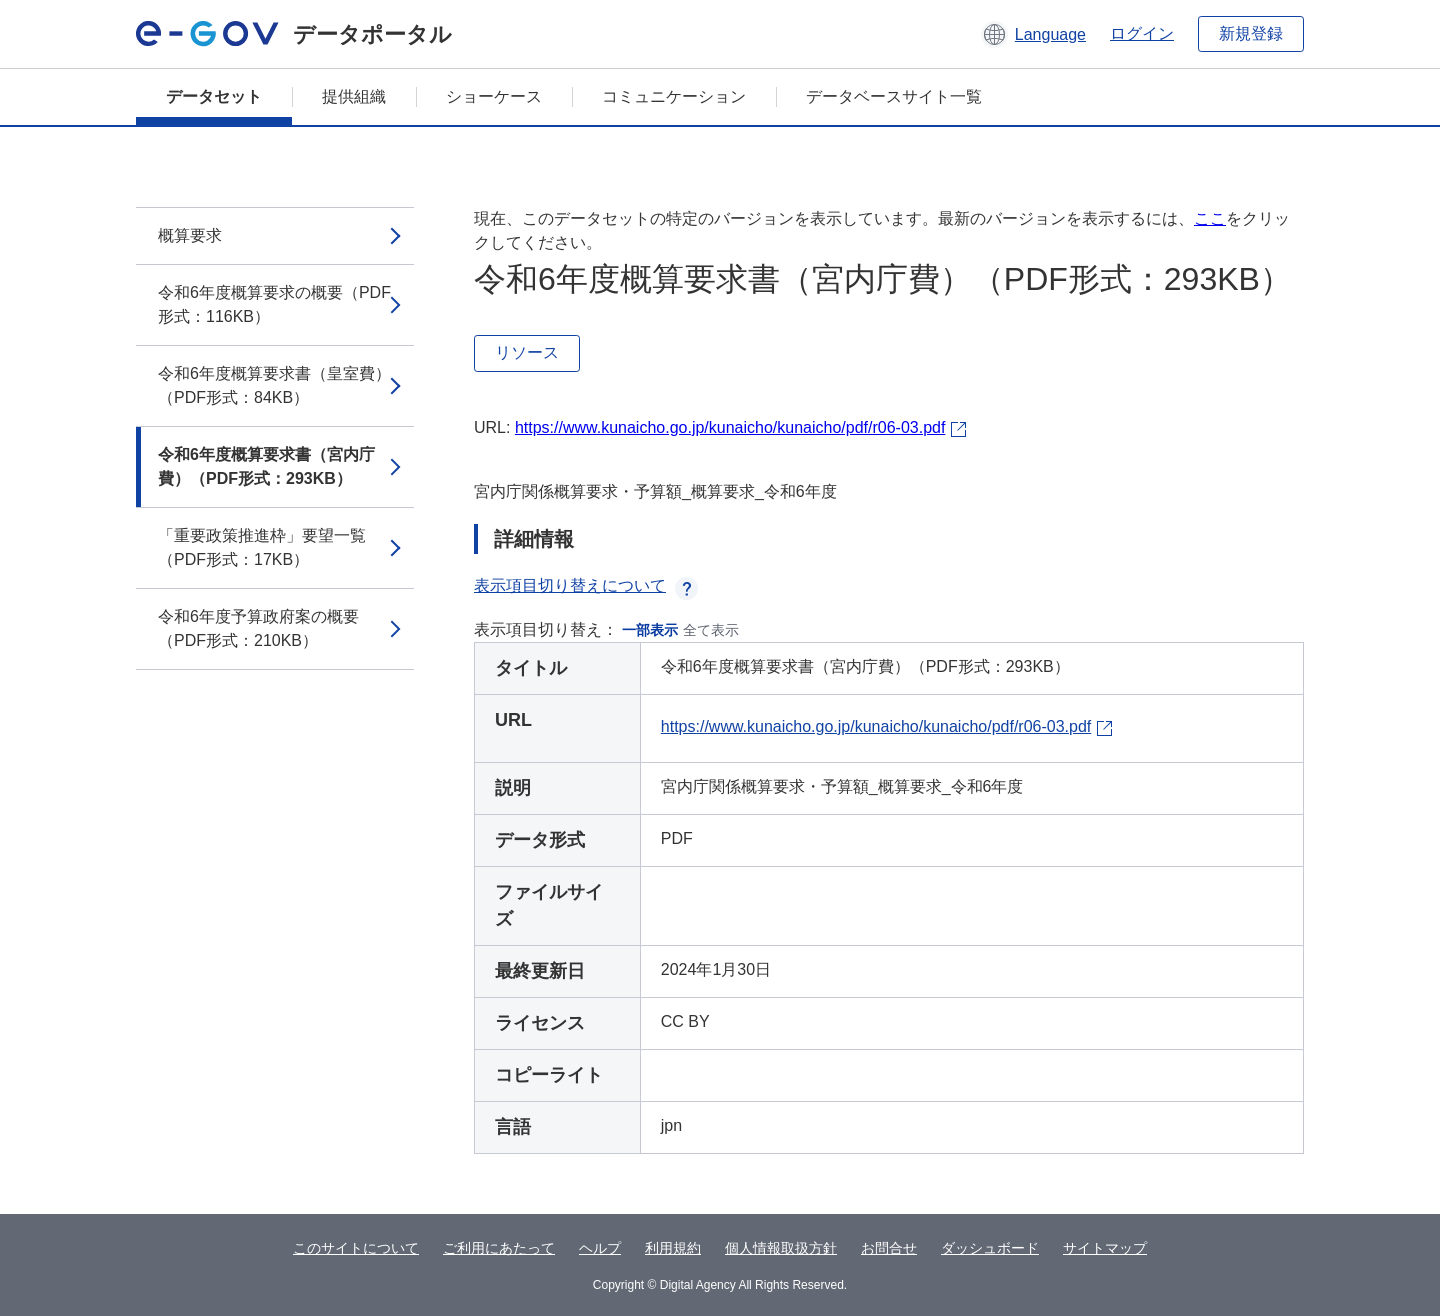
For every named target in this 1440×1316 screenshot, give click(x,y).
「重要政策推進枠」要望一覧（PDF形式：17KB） (262, 547)
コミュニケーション (674, 96)
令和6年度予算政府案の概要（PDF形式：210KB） (258, 628)
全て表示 (711, 630)
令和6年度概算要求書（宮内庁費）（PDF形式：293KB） (266, 466)
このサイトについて (356, 1248)
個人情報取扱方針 (781, 1248)
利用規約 (673, 1248)
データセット (214, 96)
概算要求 (190, 235)
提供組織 (354, 96)
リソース (527, 352)
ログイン (1142, 33)
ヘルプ (600, 1248)
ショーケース (494, 96)
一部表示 (650, 630)
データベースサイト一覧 (894, 96)
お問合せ (889, 1248)
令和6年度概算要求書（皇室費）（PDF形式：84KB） (274, 385)
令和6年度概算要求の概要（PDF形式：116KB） (274, 304)
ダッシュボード (990, 1248)
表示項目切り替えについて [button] (586, 585)
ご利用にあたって (499, 1248)
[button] (1033, 34)
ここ (1210, 218)
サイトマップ (1105, 1248)
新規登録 (1251, 33)
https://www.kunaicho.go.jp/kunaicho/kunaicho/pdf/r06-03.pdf (730, 427)
